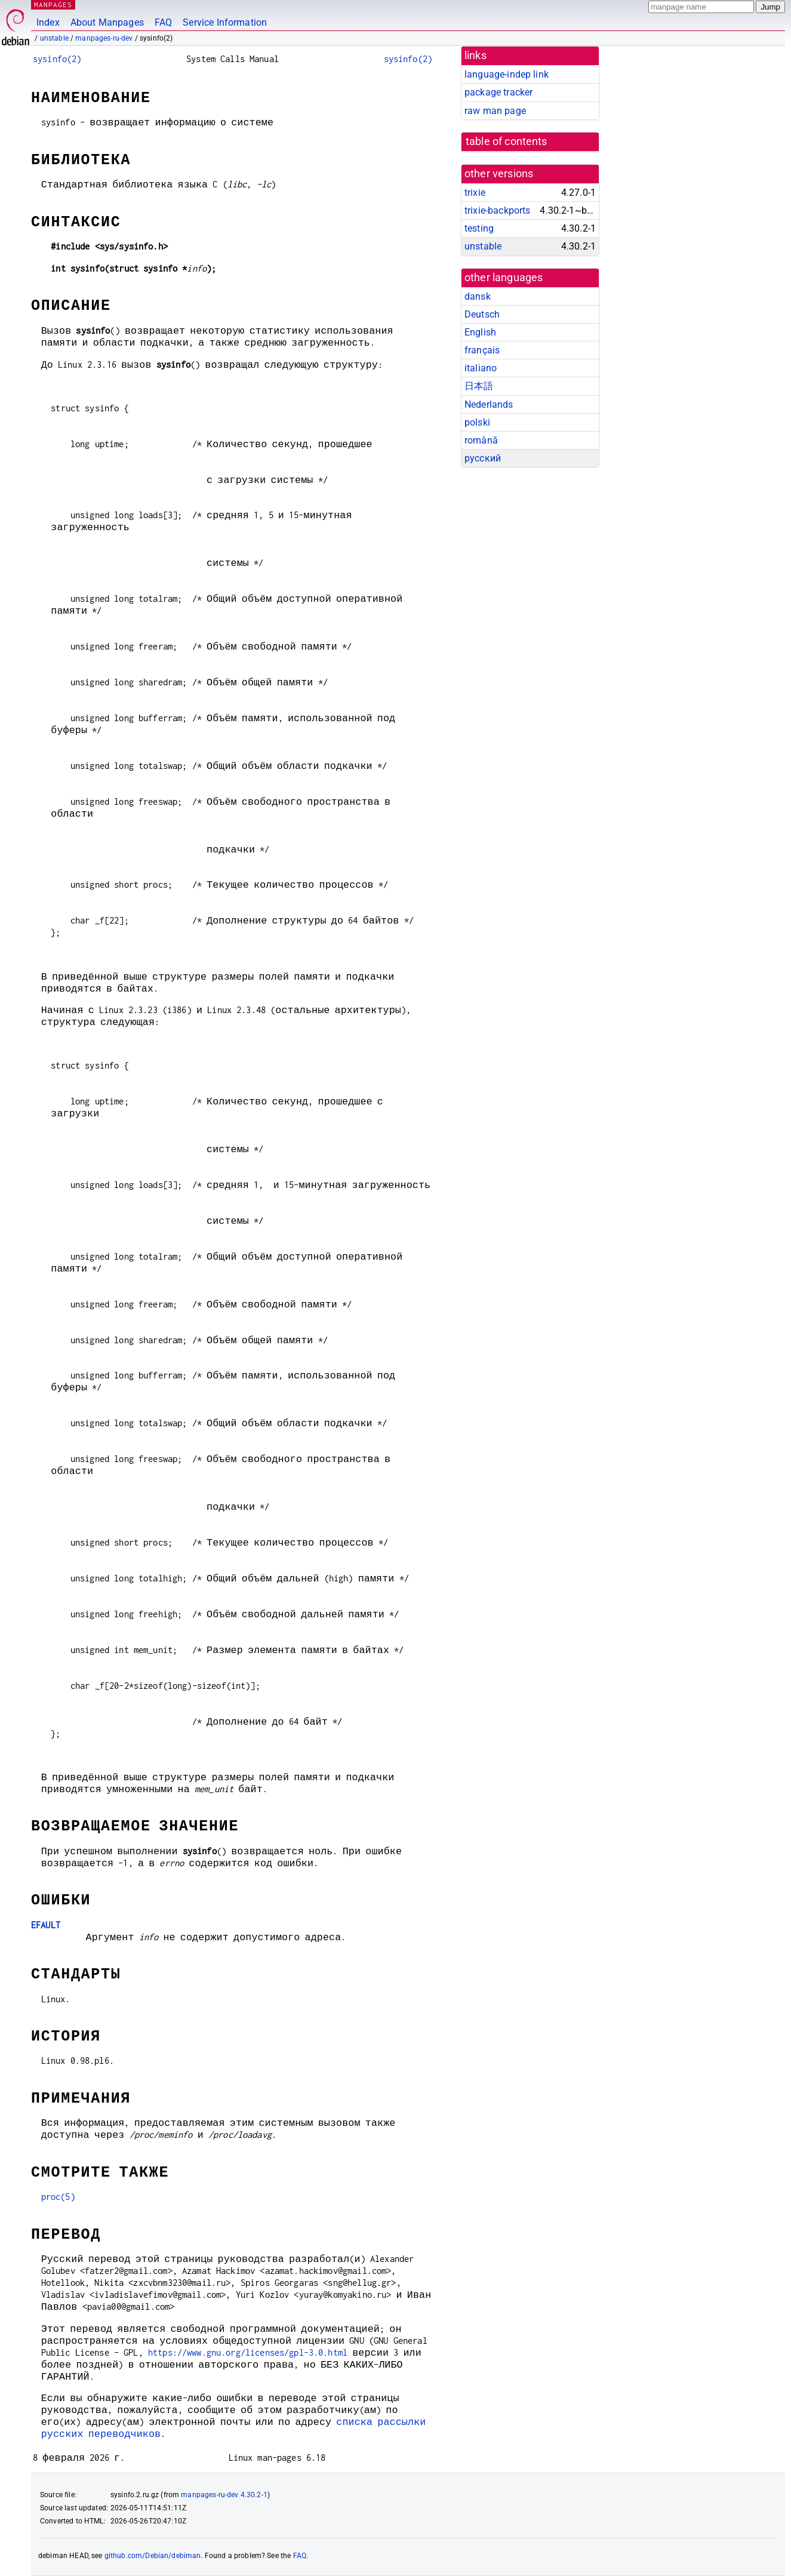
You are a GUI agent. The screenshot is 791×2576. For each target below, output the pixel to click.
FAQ (163, 22)
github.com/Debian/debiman (152, 2556)
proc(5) (58, 2197)
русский (482, 458)
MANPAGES (53, 4)
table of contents (506, 141)
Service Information (225, 22)
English (480, 332)
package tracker (498, 92)
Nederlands (488, 404)
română (481, 440)
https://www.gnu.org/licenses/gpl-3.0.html (247, 2352)
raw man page (495, 110)
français (482, 350)
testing (479, 228)
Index (48, 22)
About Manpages (107, 22)
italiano (480, 368)
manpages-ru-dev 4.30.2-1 (224, 2495)
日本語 (478, 386)
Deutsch (482, 314)
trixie (474, 192)
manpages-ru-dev (104, 38)
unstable (54, 38)
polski (477, 422)
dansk (477, 296)
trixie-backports (497, 210)
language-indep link (506, 74)
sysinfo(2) (57, 59)
